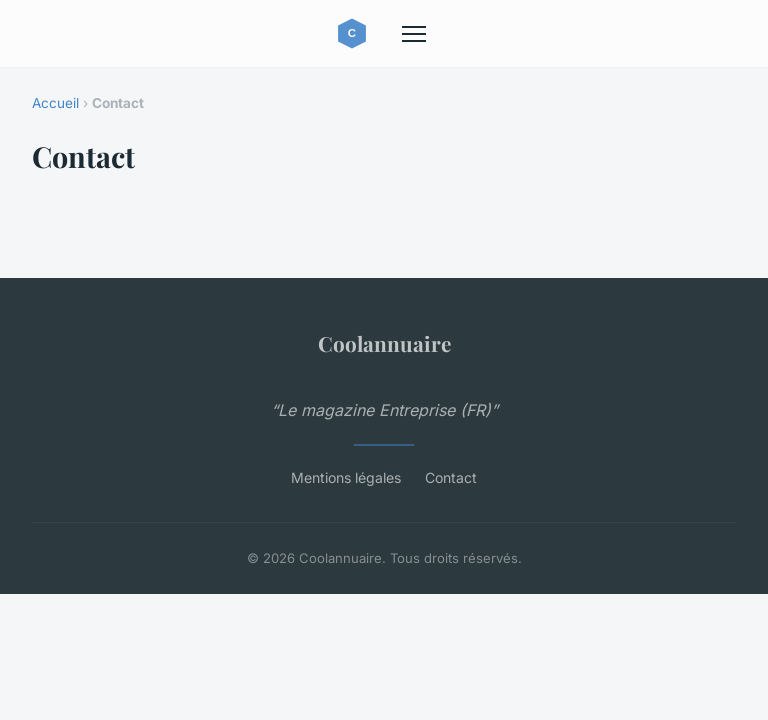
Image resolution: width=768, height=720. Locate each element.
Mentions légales (346, 477)
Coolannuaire (384, 343)
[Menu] (414, 34)
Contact (451, 477)
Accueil (55, 103)
